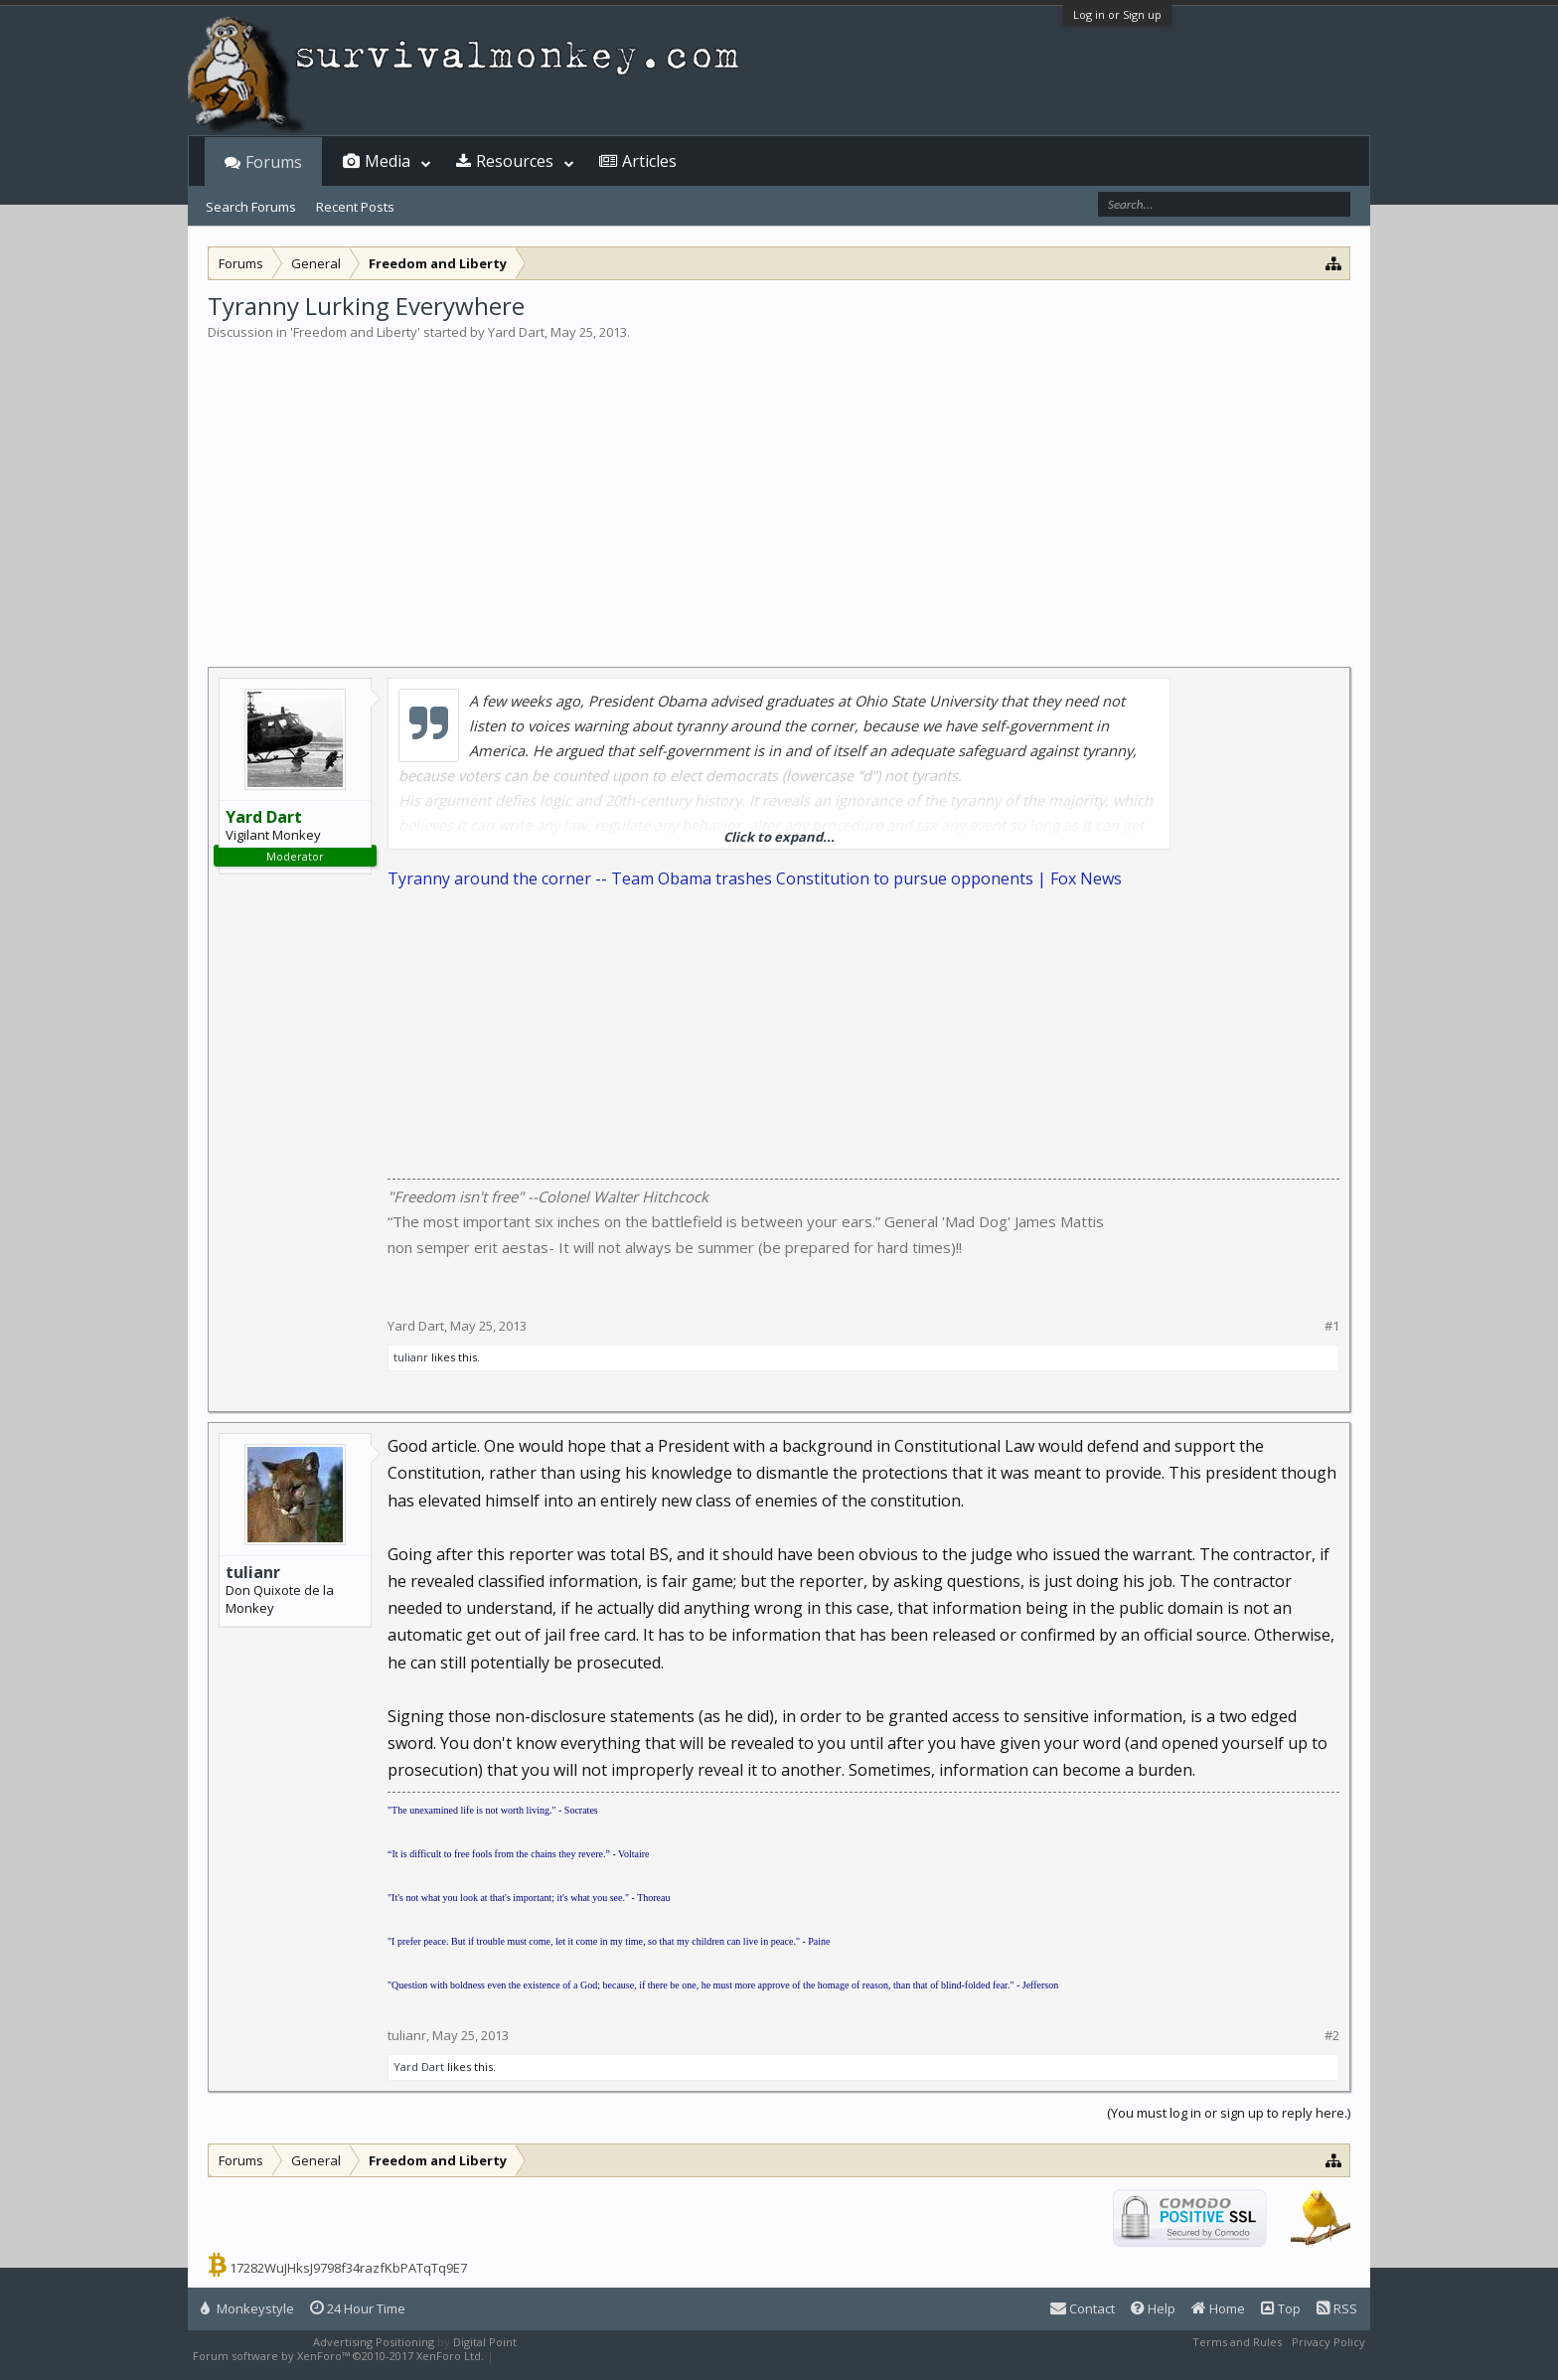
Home (1218, 2308)
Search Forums (251, 207)
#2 (1331, 2035)
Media (387, 161)
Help (1153, 2308)
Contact (1082, 2308)
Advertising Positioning (373, 2341)
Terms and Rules (1237, 2341)
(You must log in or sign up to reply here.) (1228, 2113)
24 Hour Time (357, 2308)
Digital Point (485, 2341)
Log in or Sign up (1117, 14)
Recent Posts (355, 207)
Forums (273, 162)
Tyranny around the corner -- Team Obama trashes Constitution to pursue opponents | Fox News (755, 878)
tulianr (410, 1356)
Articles (649, 161)
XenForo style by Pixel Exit (566, 2355)
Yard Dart (516, 332)
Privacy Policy (1328, 2341)
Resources (514, 161)
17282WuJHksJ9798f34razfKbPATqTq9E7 (348, 2268)
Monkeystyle (247, 2308)
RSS (1337, 2308)
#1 (1331, 1326)
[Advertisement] (779, 491)
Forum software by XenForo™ (338, 2355)
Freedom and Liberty (355, 332)
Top (1281, 2308)
